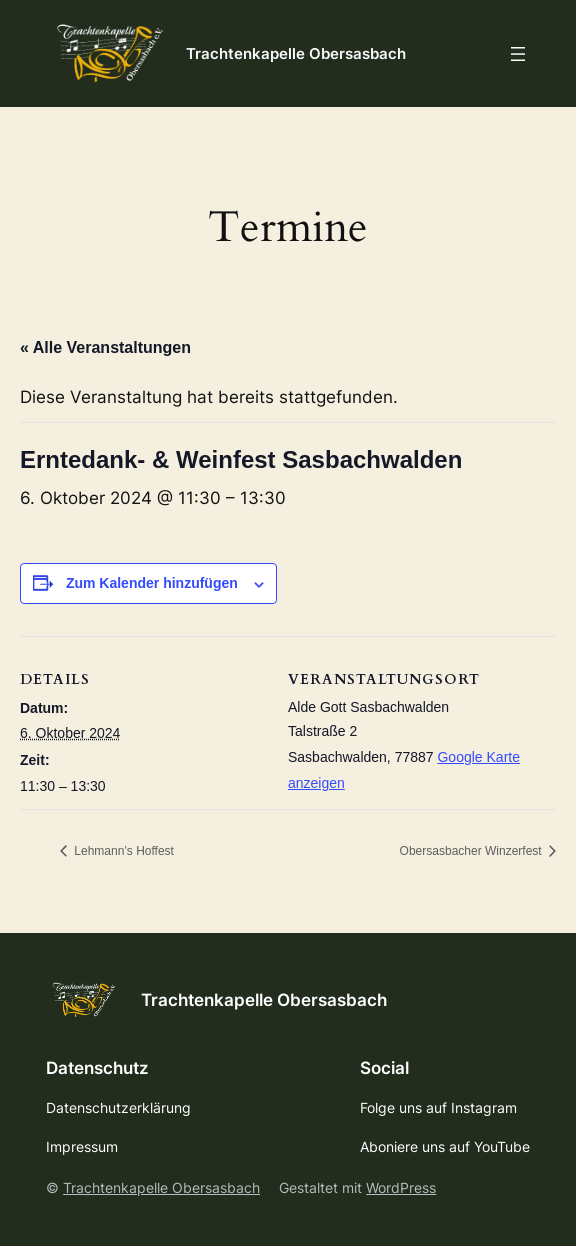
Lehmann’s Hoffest (122, 851)
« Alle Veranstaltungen (105, 347)
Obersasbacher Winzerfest (472, 851)
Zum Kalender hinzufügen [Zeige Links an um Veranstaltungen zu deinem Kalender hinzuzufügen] (152, 583)
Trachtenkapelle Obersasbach (296, 53)
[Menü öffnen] (518, 54)
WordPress (401, 1187)
